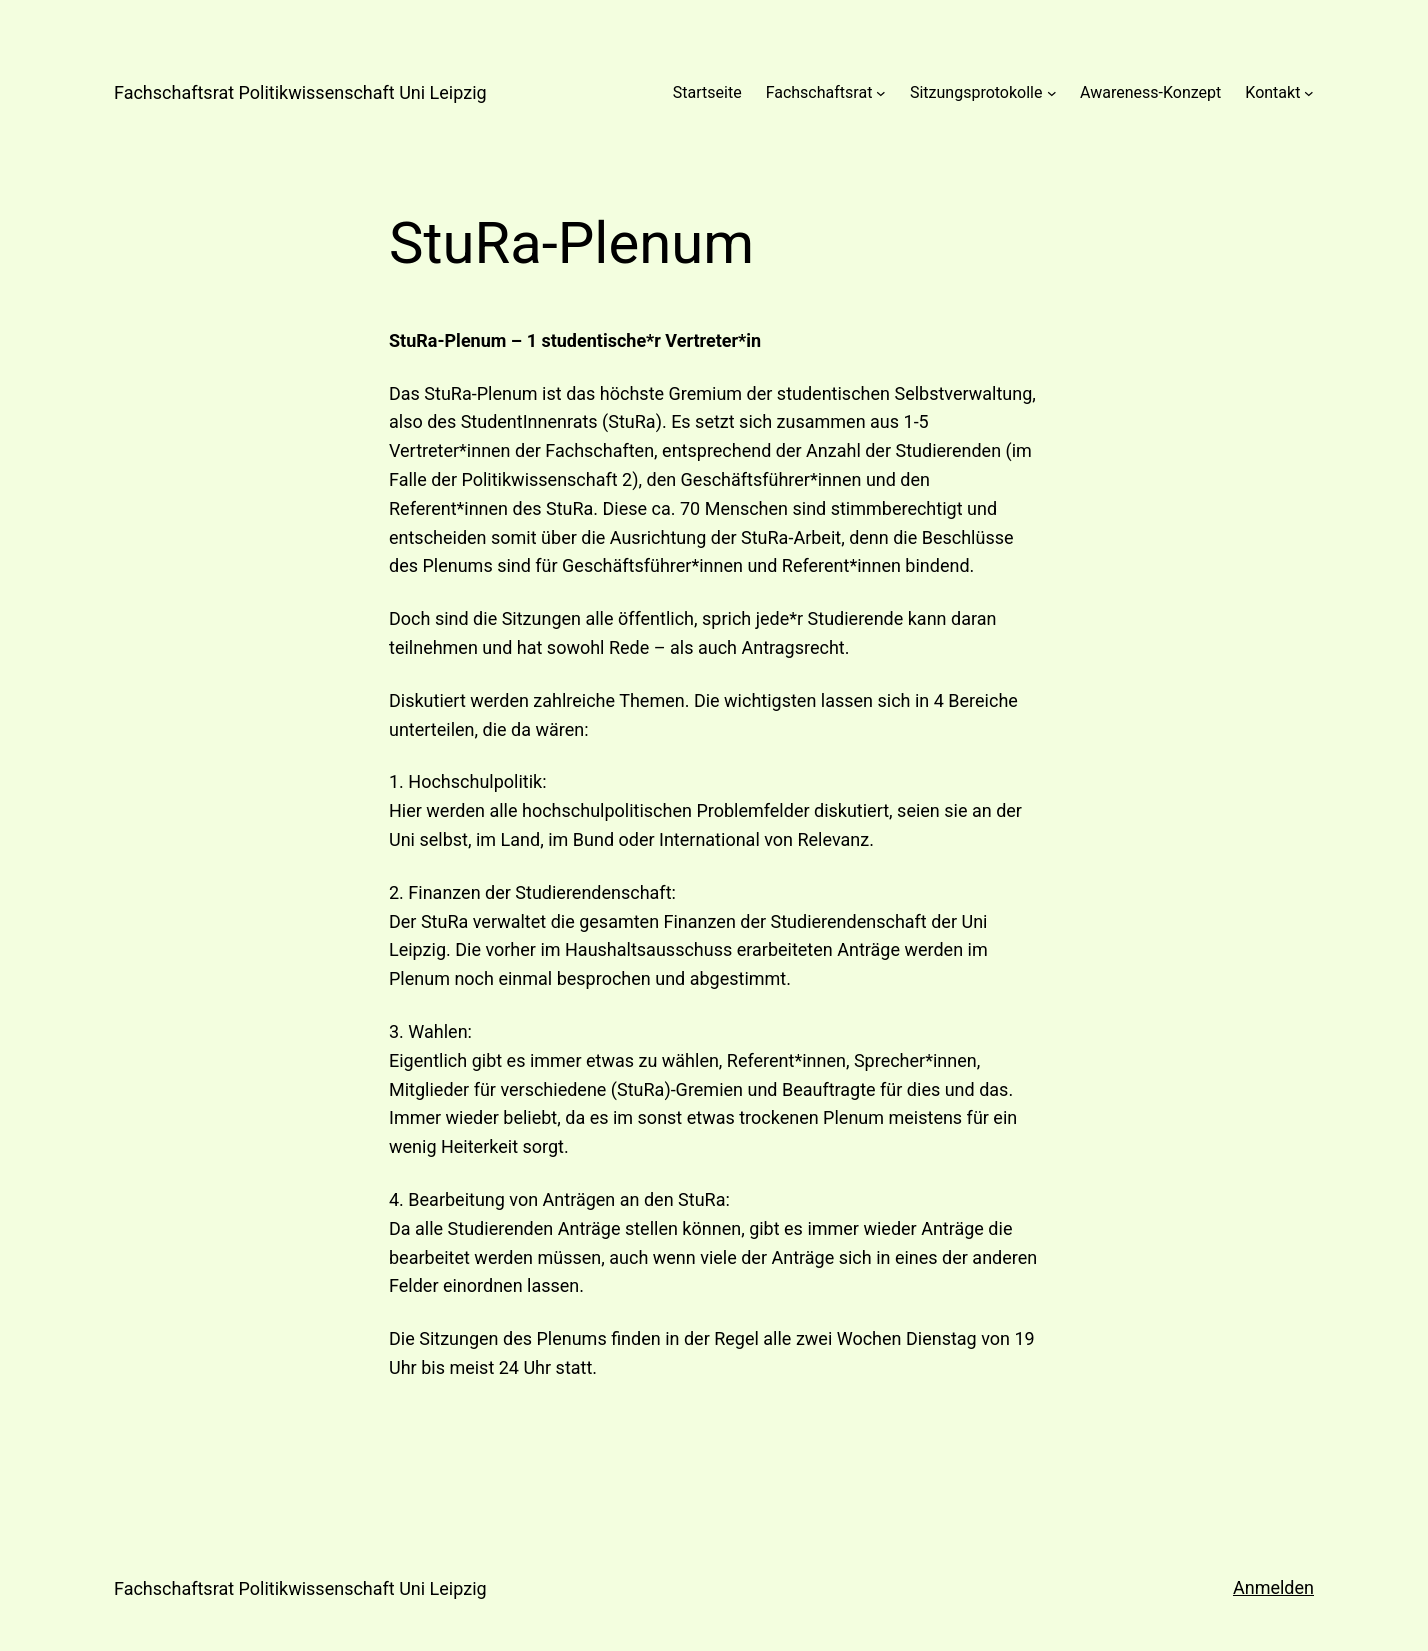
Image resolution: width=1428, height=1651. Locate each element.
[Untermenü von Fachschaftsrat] (881, 93)
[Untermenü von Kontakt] (1309, 93)
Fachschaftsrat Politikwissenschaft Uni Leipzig (300, 92)
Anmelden (1273, 1587)
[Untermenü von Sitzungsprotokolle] (1052, 93)
